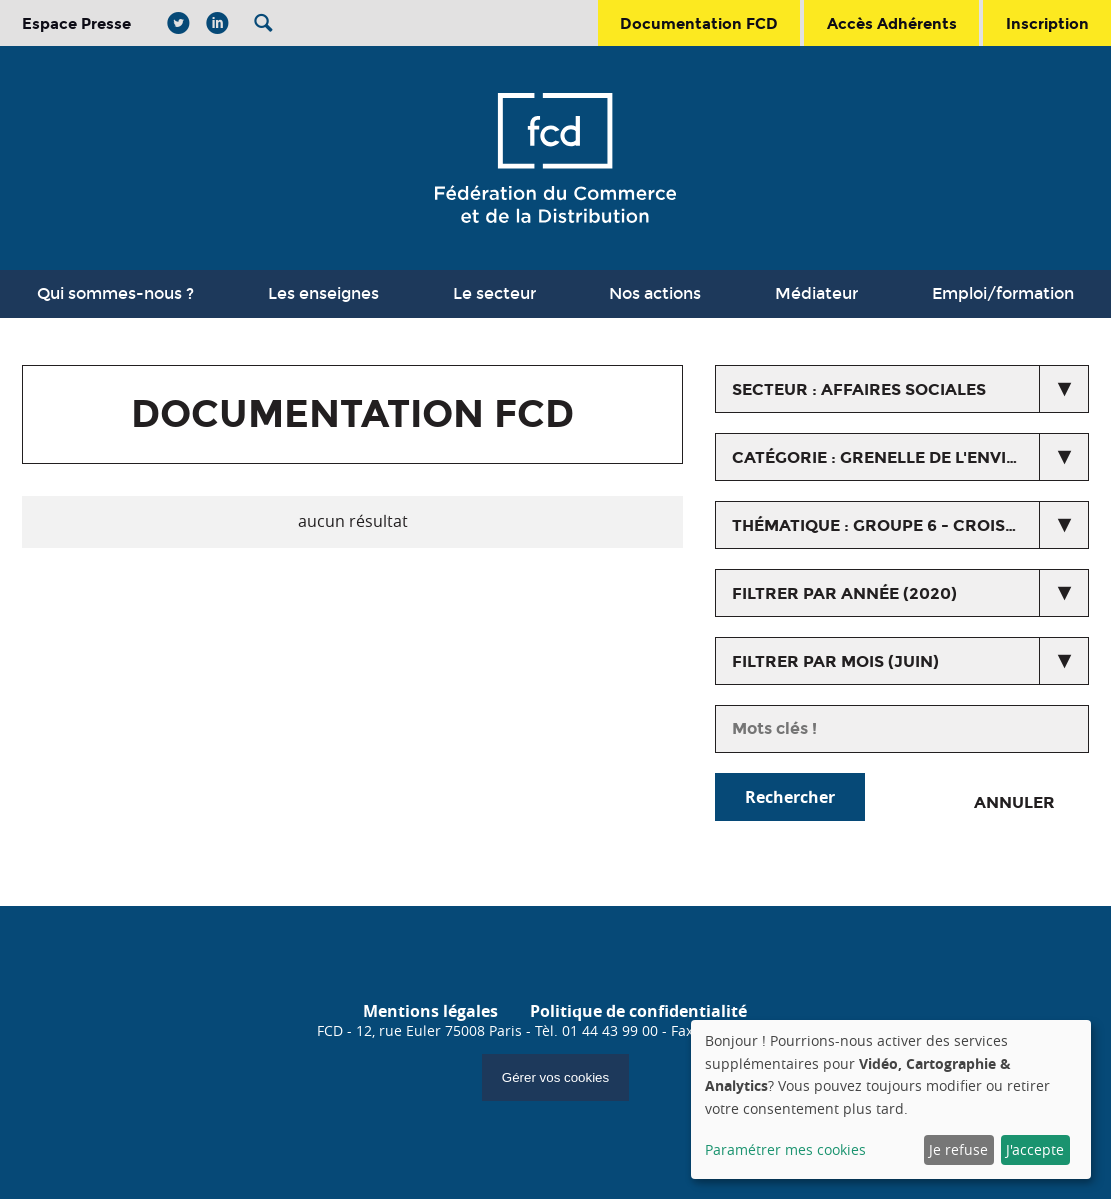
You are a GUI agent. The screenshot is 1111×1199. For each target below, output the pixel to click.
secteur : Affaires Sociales (859, 389)
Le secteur (494, 293)
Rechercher (790, 797)
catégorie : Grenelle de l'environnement (910, 457)
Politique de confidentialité (638, 1011)
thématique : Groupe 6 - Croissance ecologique (910, 525)
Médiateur (816, 293)
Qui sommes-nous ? (115, 293)
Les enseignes (323, 293)
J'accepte (1035, 1149)
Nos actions (655, 293)
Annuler (1014, 802)
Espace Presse (76, 23)
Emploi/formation (1003, 293)
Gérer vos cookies (555, 1077)
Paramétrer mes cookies (785, 1149)
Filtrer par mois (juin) (835, 661)
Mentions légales (430, 1011)
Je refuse (958, 1149)
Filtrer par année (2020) (844, 593)
